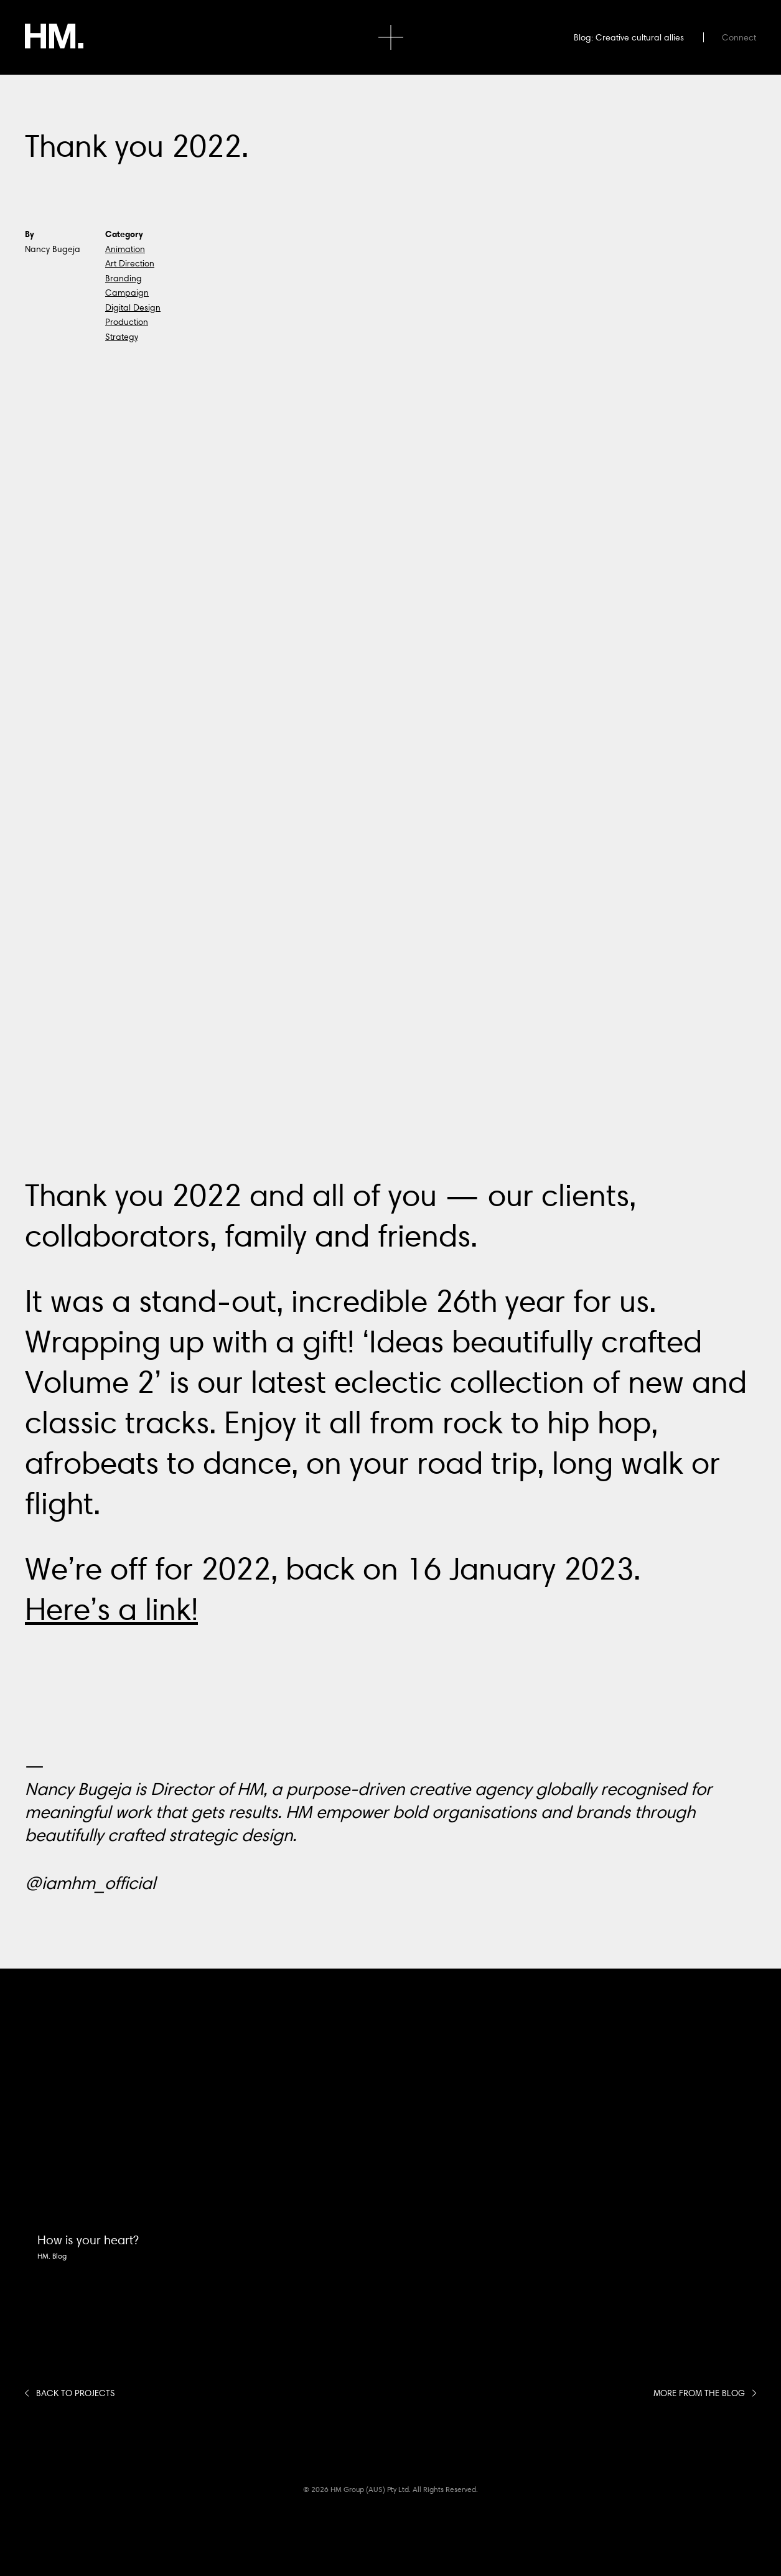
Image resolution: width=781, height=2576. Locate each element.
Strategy (121, 336)
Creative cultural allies (640, 37)
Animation (125, 249)
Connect (739, 37)
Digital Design (133, 307)
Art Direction (129, 263)
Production (126, 321)
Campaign (127, 292)
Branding (123, 278)
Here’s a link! (111, 1609)
